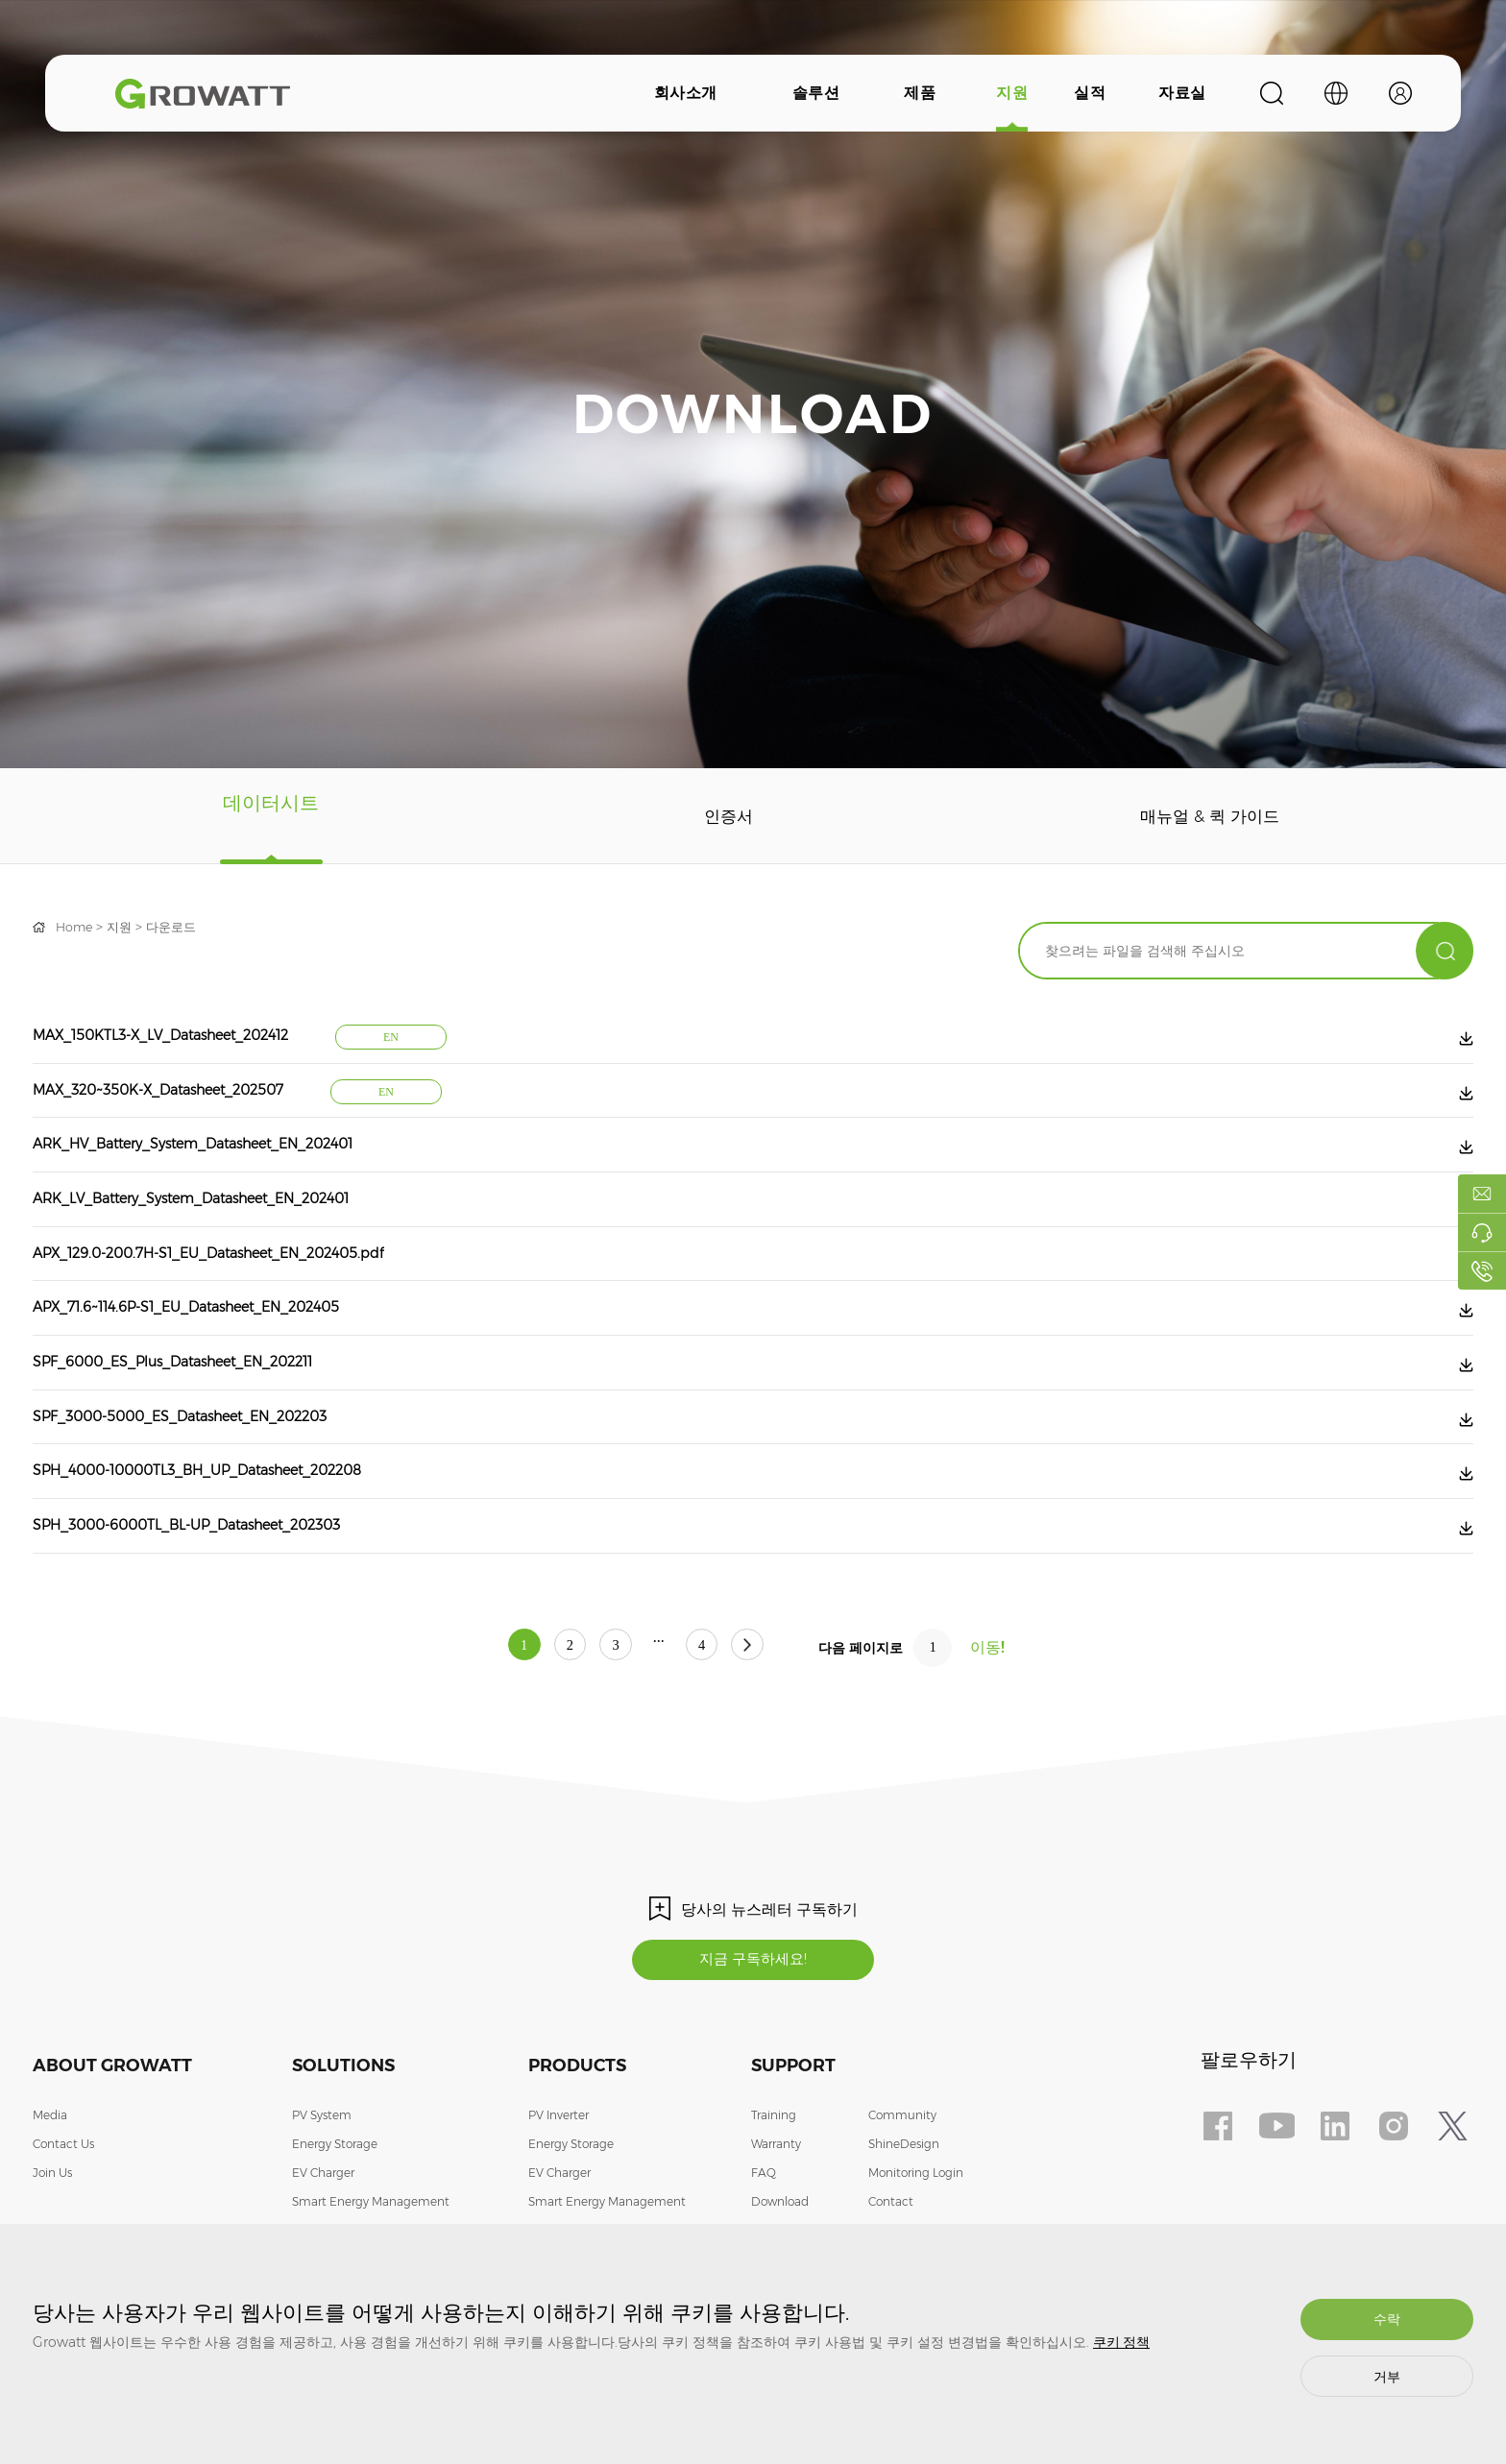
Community (902, 2190)
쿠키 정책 (1121, 2342)
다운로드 (179, 926)
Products (577, 2140)
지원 (1012, 93)
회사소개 (685, 93)
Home (76, 926)
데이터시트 (268, 816)
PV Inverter (558, 2190)
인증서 (718, 816)
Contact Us (63, 2218)
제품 (919, 93)
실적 (1089, 93)
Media (50, 2190)
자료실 (1182, 93)
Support (793, 2140)
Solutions (343, 2140)
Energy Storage (334, 2218)
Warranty (776, 2218)
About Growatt (112, 2140)
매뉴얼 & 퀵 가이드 (1204, 816)
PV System (322, 2190)
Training (773, 2190)
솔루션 (816, 93)
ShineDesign (903, 2218)
